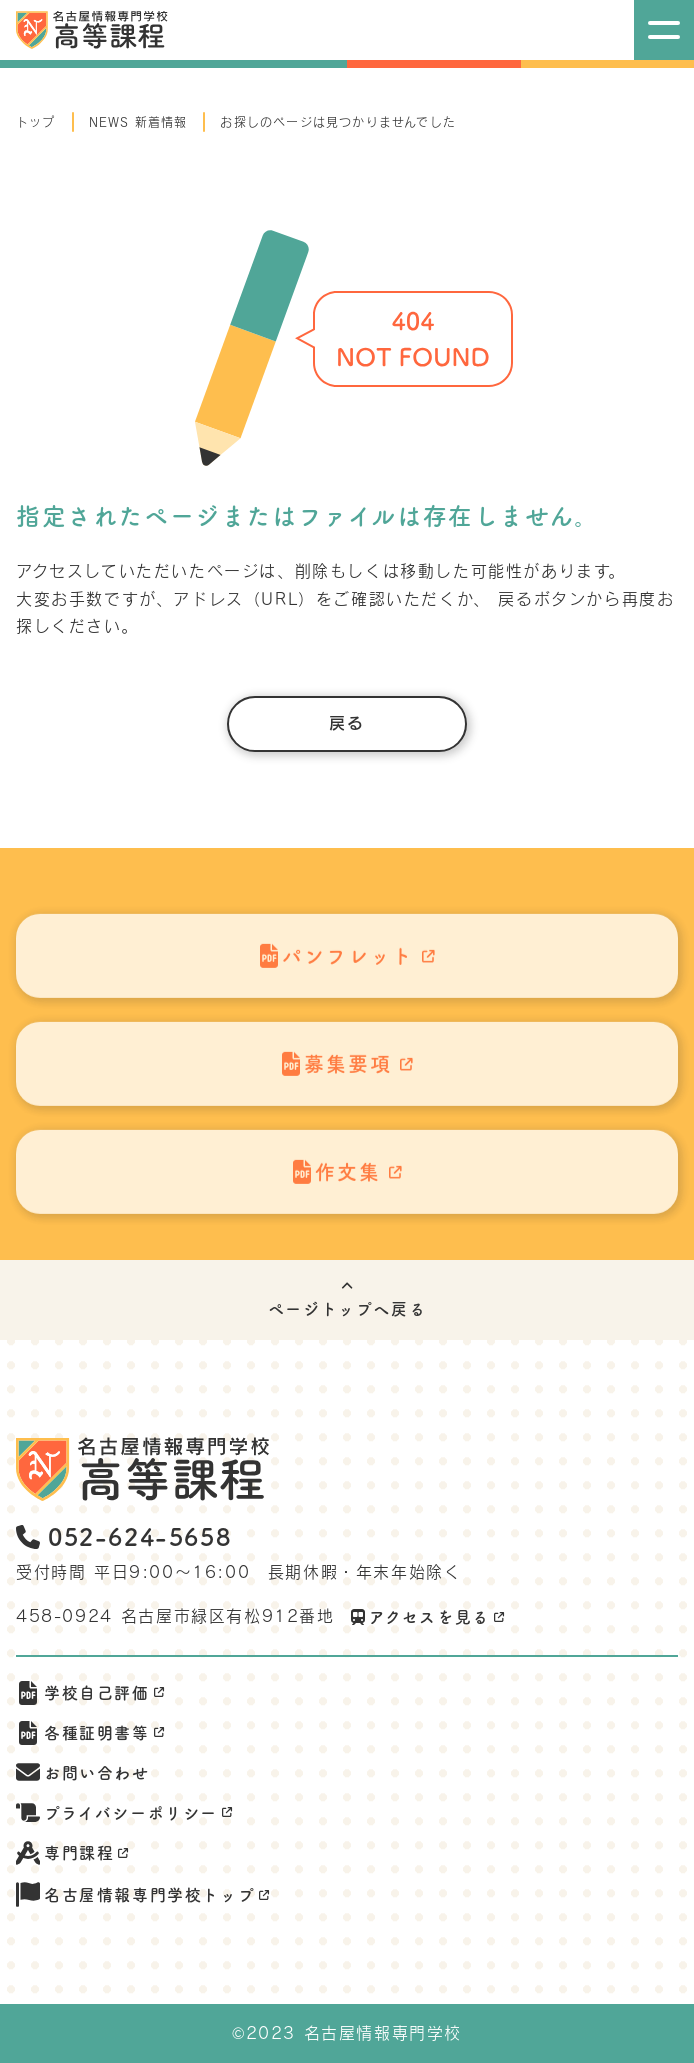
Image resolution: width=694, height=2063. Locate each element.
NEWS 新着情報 (138, 122)
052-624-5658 (123, 1537)
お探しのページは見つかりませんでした (338, 122)
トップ (36, 122)
